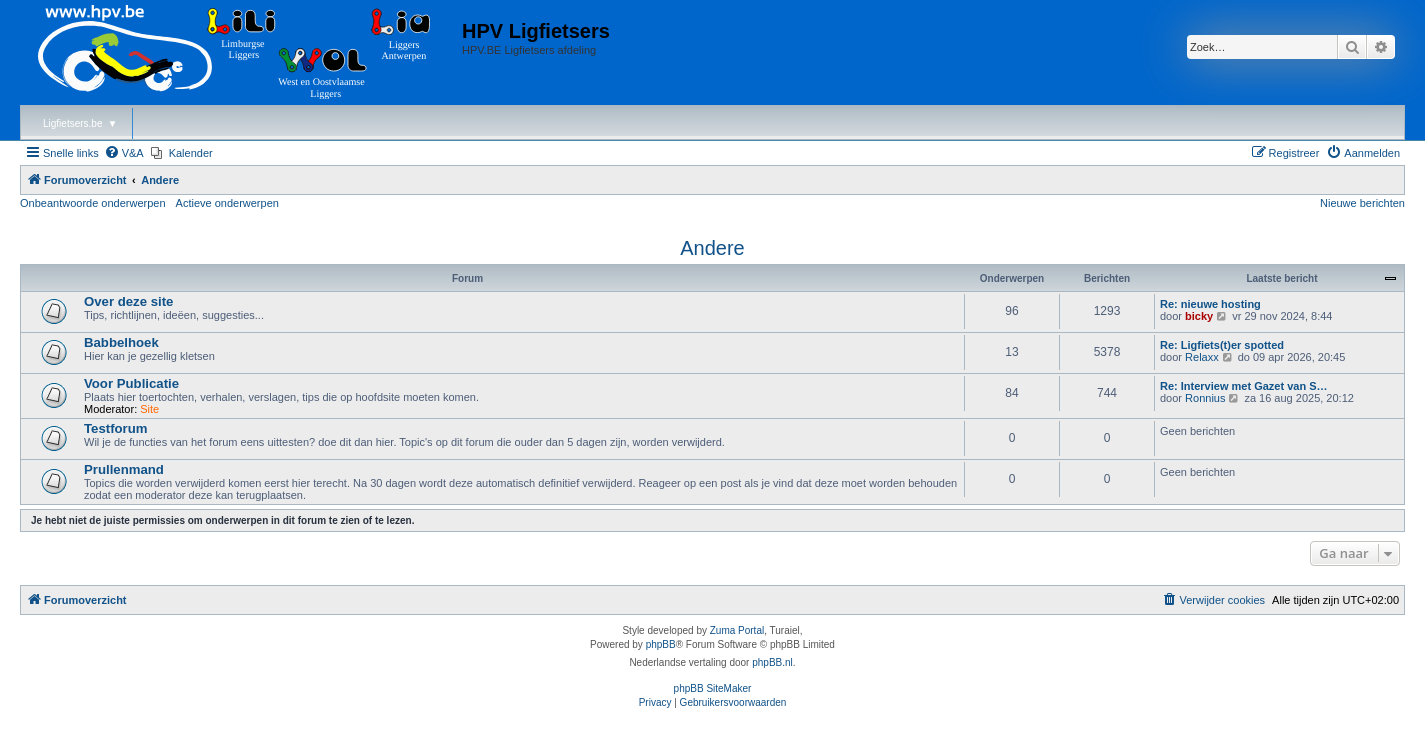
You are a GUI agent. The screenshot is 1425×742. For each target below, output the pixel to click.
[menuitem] (124, 153)
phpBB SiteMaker (713, 688)
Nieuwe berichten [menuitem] (1362, 203)
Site (149, 409)
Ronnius (1205, 398)
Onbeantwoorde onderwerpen (93, 203)
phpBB (661, 644)
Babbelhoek (121, 342)
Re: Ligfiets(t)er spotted (1222, 345)
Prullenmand (124, 469)
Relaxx (1202, 357)
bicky (1199, 316)
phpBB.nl (772, 662)
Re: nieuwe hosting (1210, 304)
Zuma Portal (737, 630)
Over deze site (128, 301)
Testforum (116, 428)
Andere (712, 248)
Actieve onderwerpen (227, 203)
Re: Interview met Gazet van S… (1244, 386)
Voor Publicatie (131, 383)
